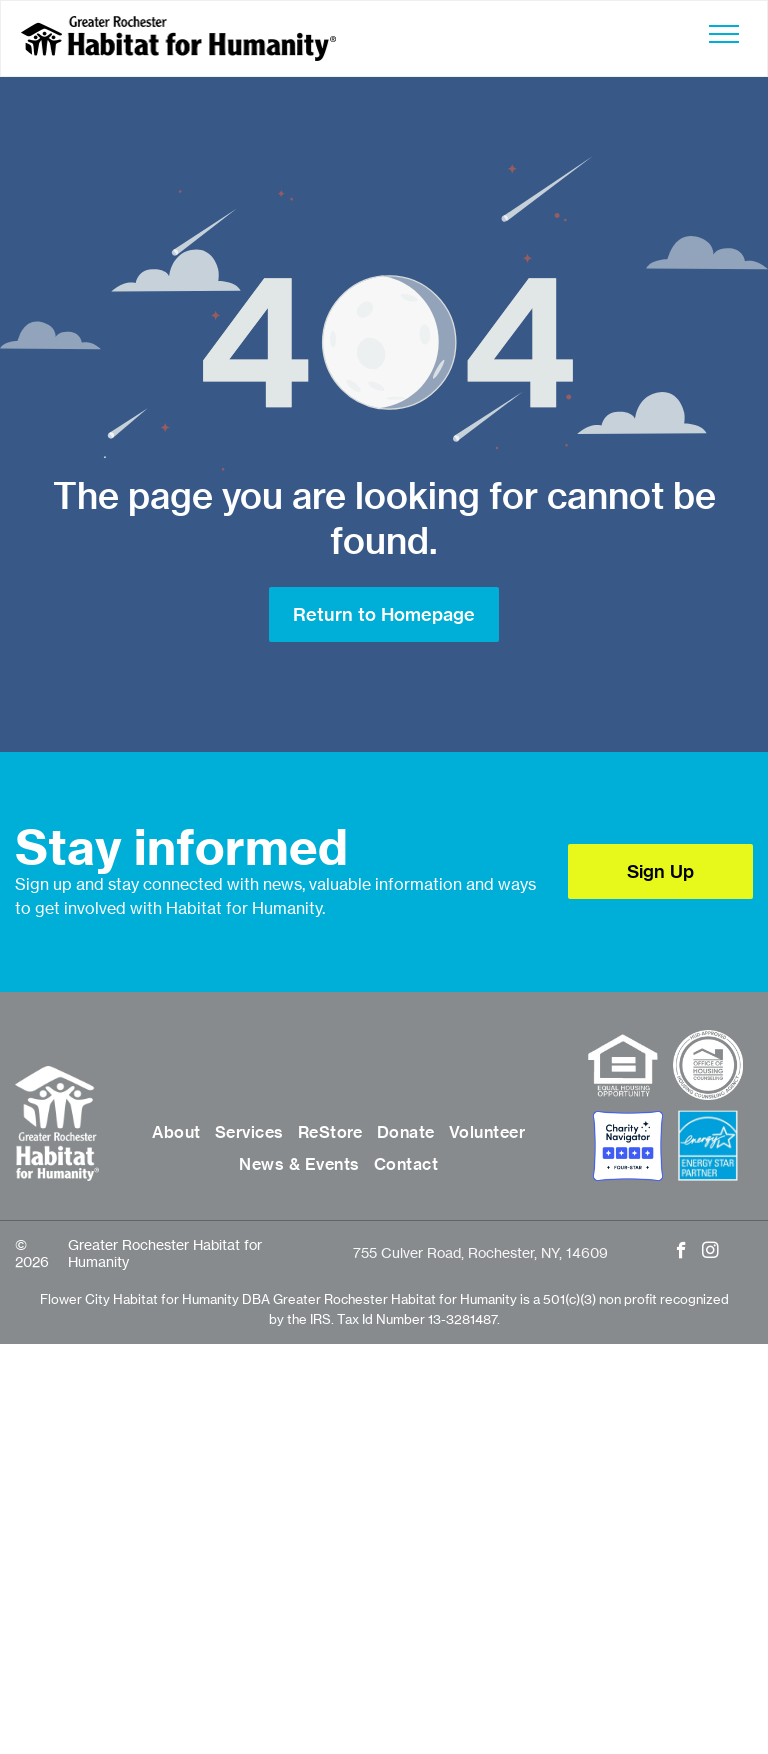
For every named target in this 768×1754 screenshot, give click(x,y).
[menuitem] (176, 1132)
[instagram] (710, 1253)
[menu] (724, 34)
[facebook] (681, 1253)
